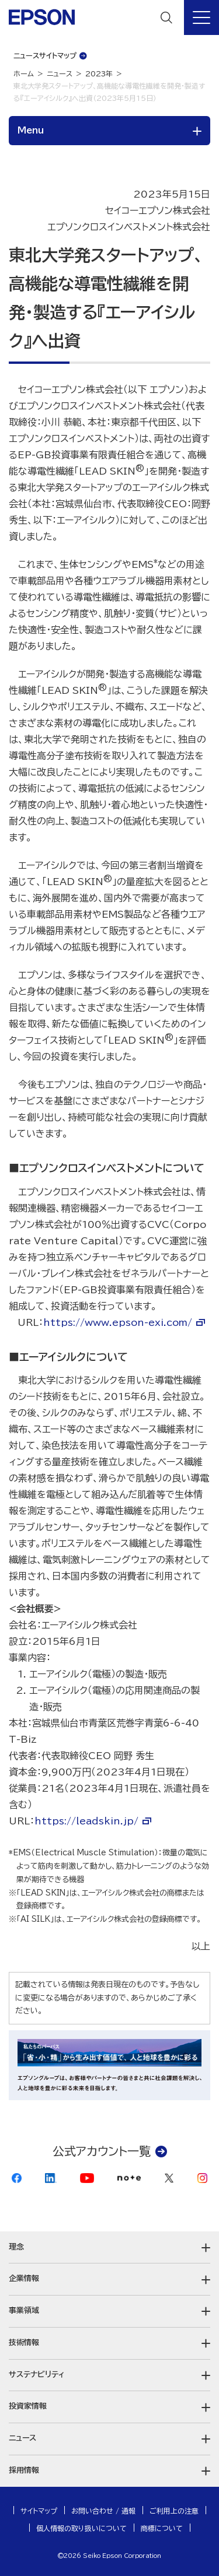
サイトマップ (38, 2510)
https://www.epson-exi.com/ (117, 1322)
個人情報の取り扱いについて (81, 2528)
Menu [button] (31, 130)
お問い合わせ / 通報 (103, 2510)
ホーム (23, 73)
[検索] (166, 17)
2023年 (99, 73)
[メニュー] (201, 17)
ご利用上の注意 (174, 2510)
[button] (109, 2247)
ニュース (59, 73)
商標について (162, 2528)
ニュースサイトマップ (45, 55)
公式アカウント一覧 (102, 2151)
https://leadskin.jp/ (86, 1821)
